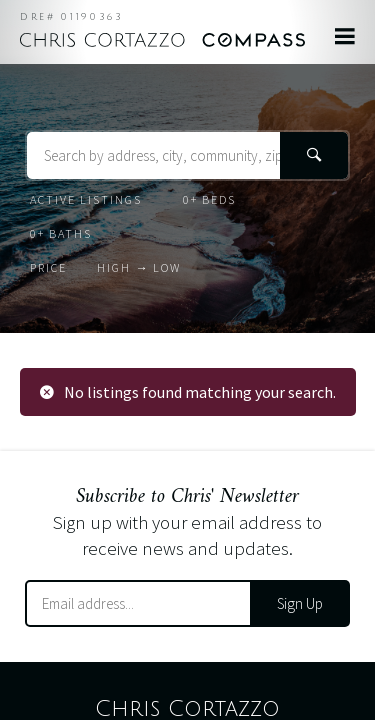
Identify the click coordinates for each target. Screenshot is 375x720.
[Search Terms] (187, 155)
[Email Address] (138, 603)
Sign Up (300, 603)
